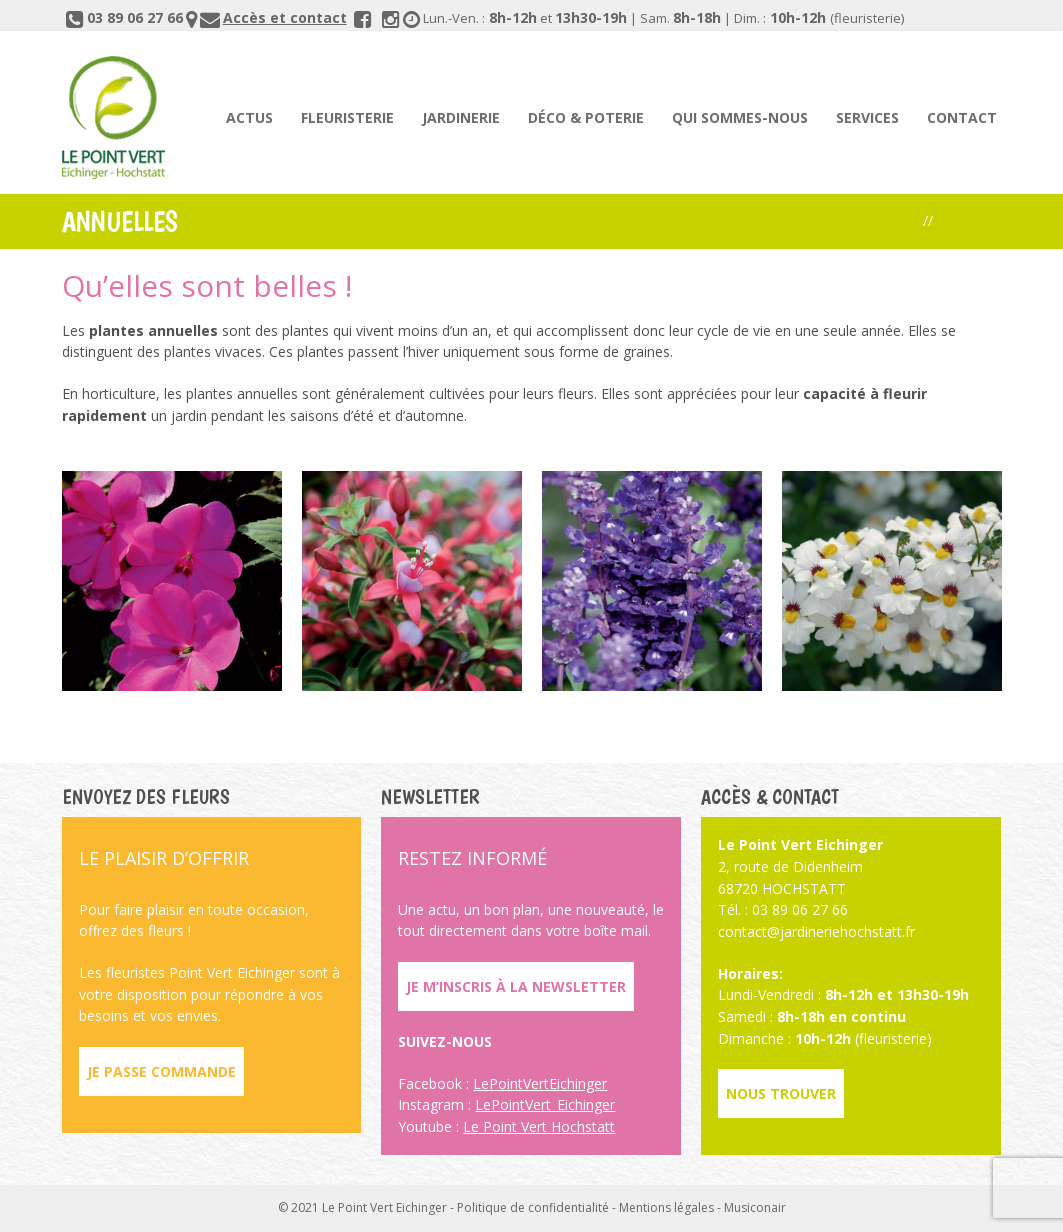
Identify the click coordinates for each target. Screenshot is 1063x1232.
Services (867, 117)
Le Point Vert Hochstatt (539, 1126)
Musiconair (755, 1207)
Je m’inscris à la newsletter (516, 986)
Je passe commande (161, 1071)
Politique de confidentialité (533, 1207)
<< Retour (970, 220)
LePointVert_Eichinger (545, 1104)
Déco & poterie (586, 117)
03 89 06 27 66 (135, 17)
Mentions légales (666, 1207)
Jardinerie (461, 117)
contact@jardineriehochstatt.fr (816, 931)
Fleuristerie (347, 117)
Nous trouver (781, 1093)
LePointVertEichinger (540, 1083)
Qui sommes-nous (740, 117)
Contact (962, 117)
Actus (249, 117)
